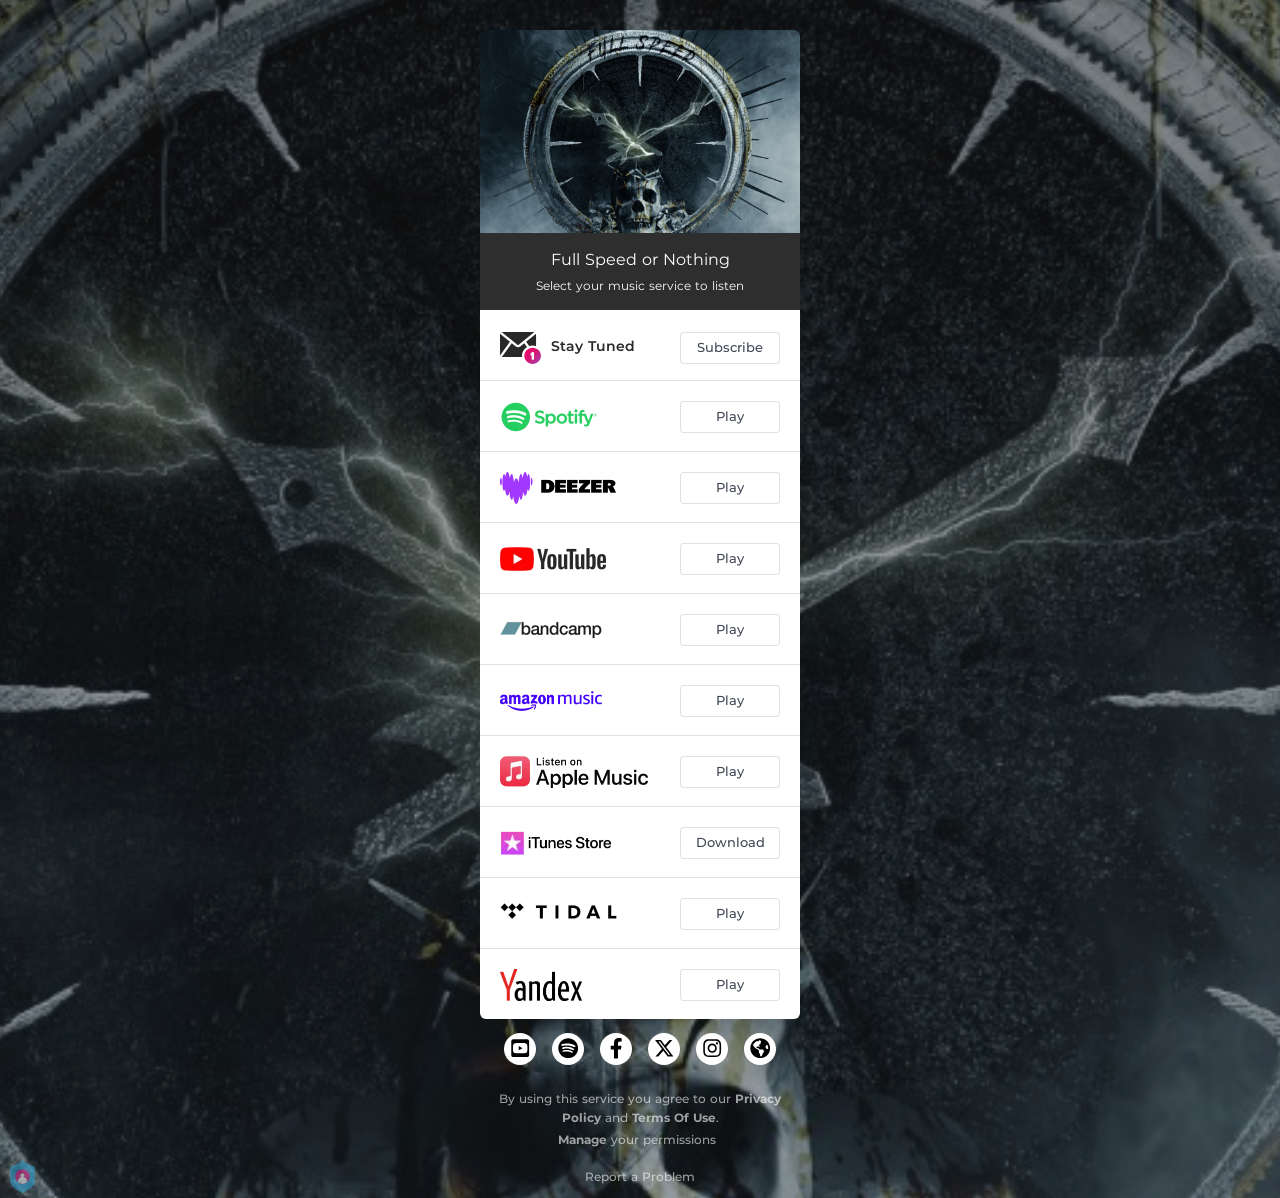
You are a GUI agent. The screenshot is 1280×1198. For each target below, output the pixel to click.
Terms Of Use (674, 1117)
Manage (582, 1139)
